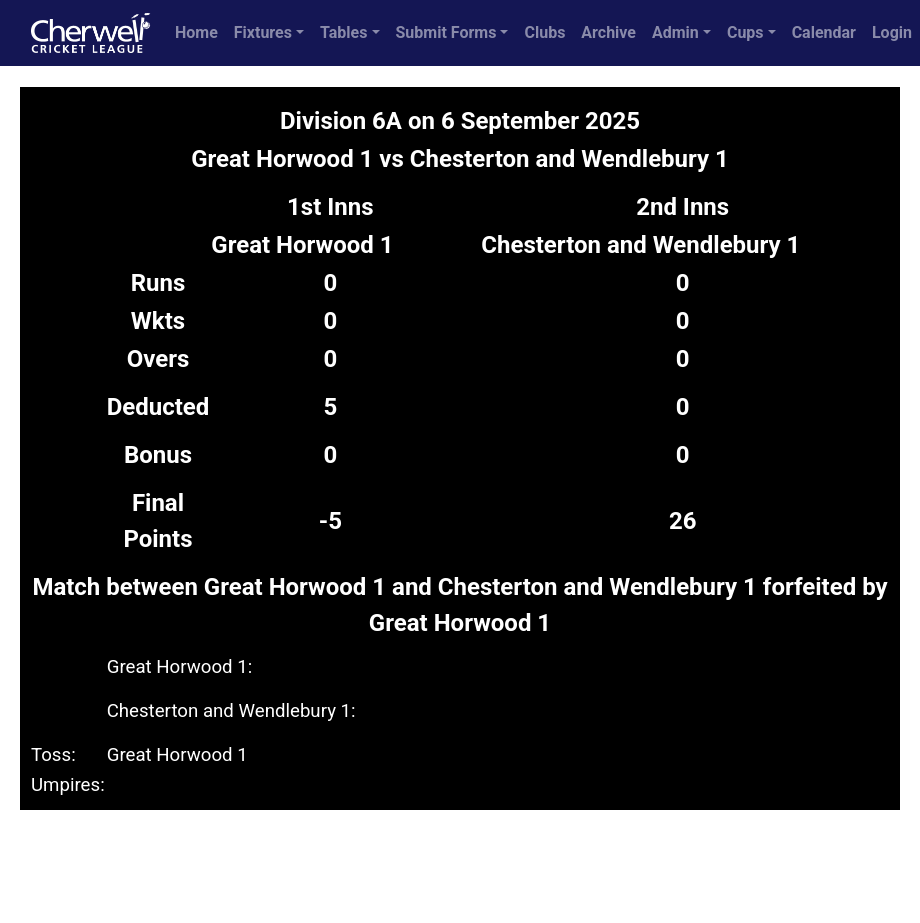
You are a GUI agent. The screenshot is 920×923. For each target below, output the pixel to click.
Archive (608, 32)
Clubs (544, 32)
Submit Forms (446, 32)
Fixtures (263, 32)
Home (196, 32)
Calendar (824, 32)
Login (892, 32)
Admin (675, 32)
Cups (745, 32)
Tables (343, 32)
